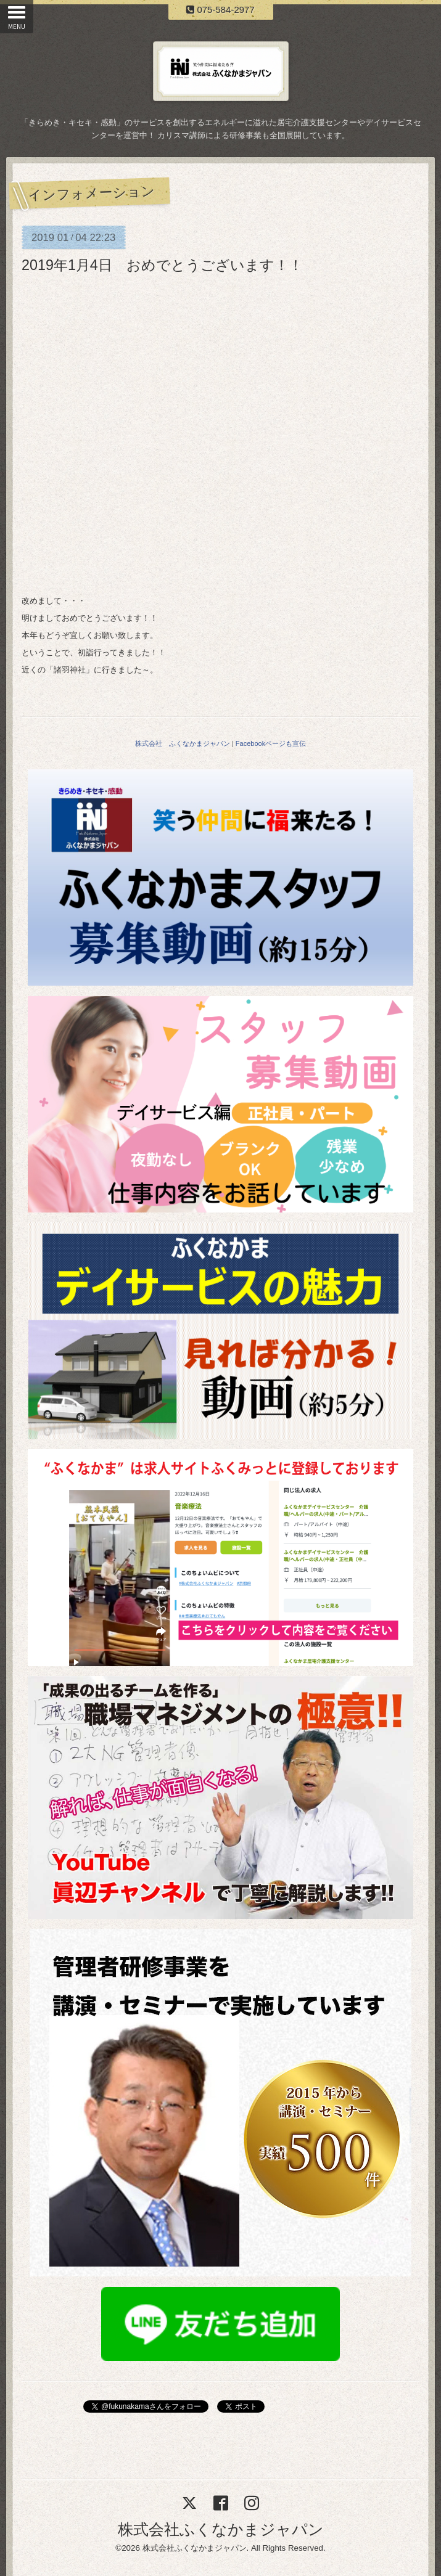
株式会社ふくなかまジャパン (221, 2529)
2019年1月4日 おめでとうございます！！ (162, 265)
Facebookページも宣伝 (271, 743)
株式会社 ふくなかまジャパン (182, 743)
